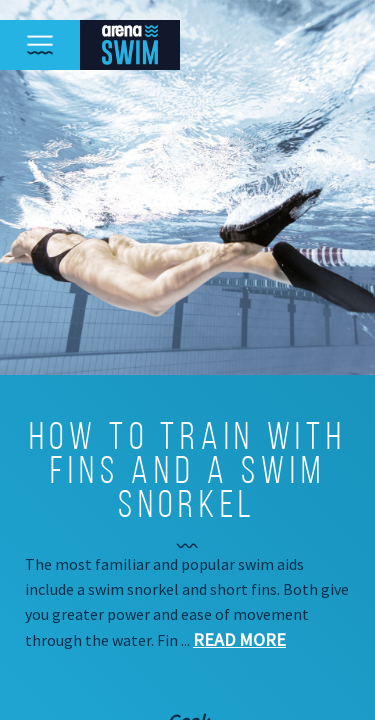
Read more (239, 639)
